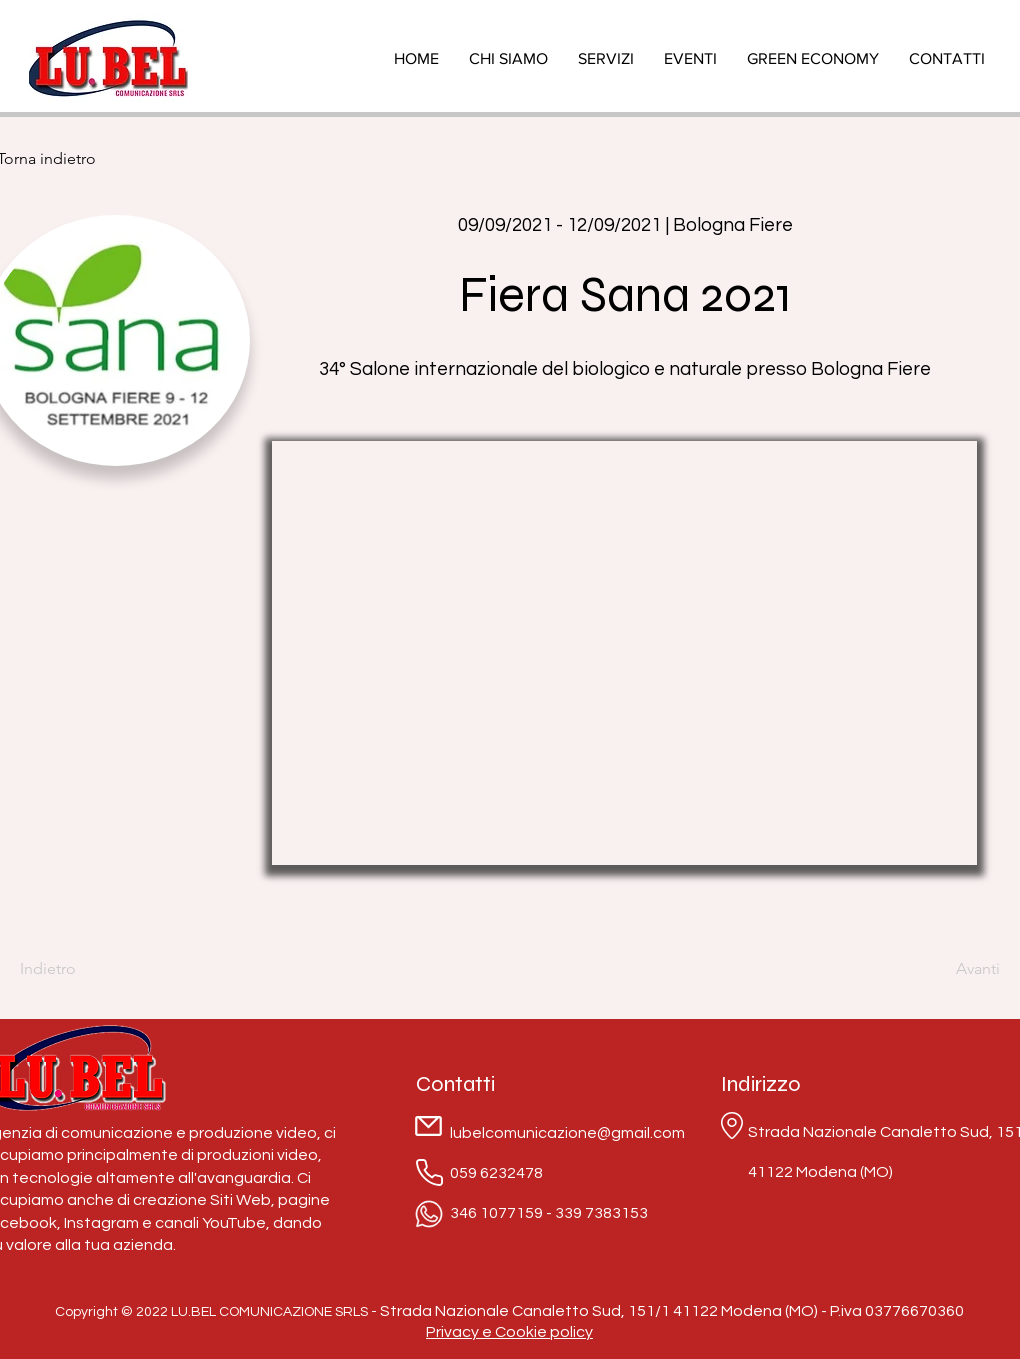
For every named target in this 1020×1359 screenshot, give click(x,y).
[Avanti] (950, 969)
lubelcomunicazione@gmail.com (567, 1133)
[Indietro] (85, 969)
